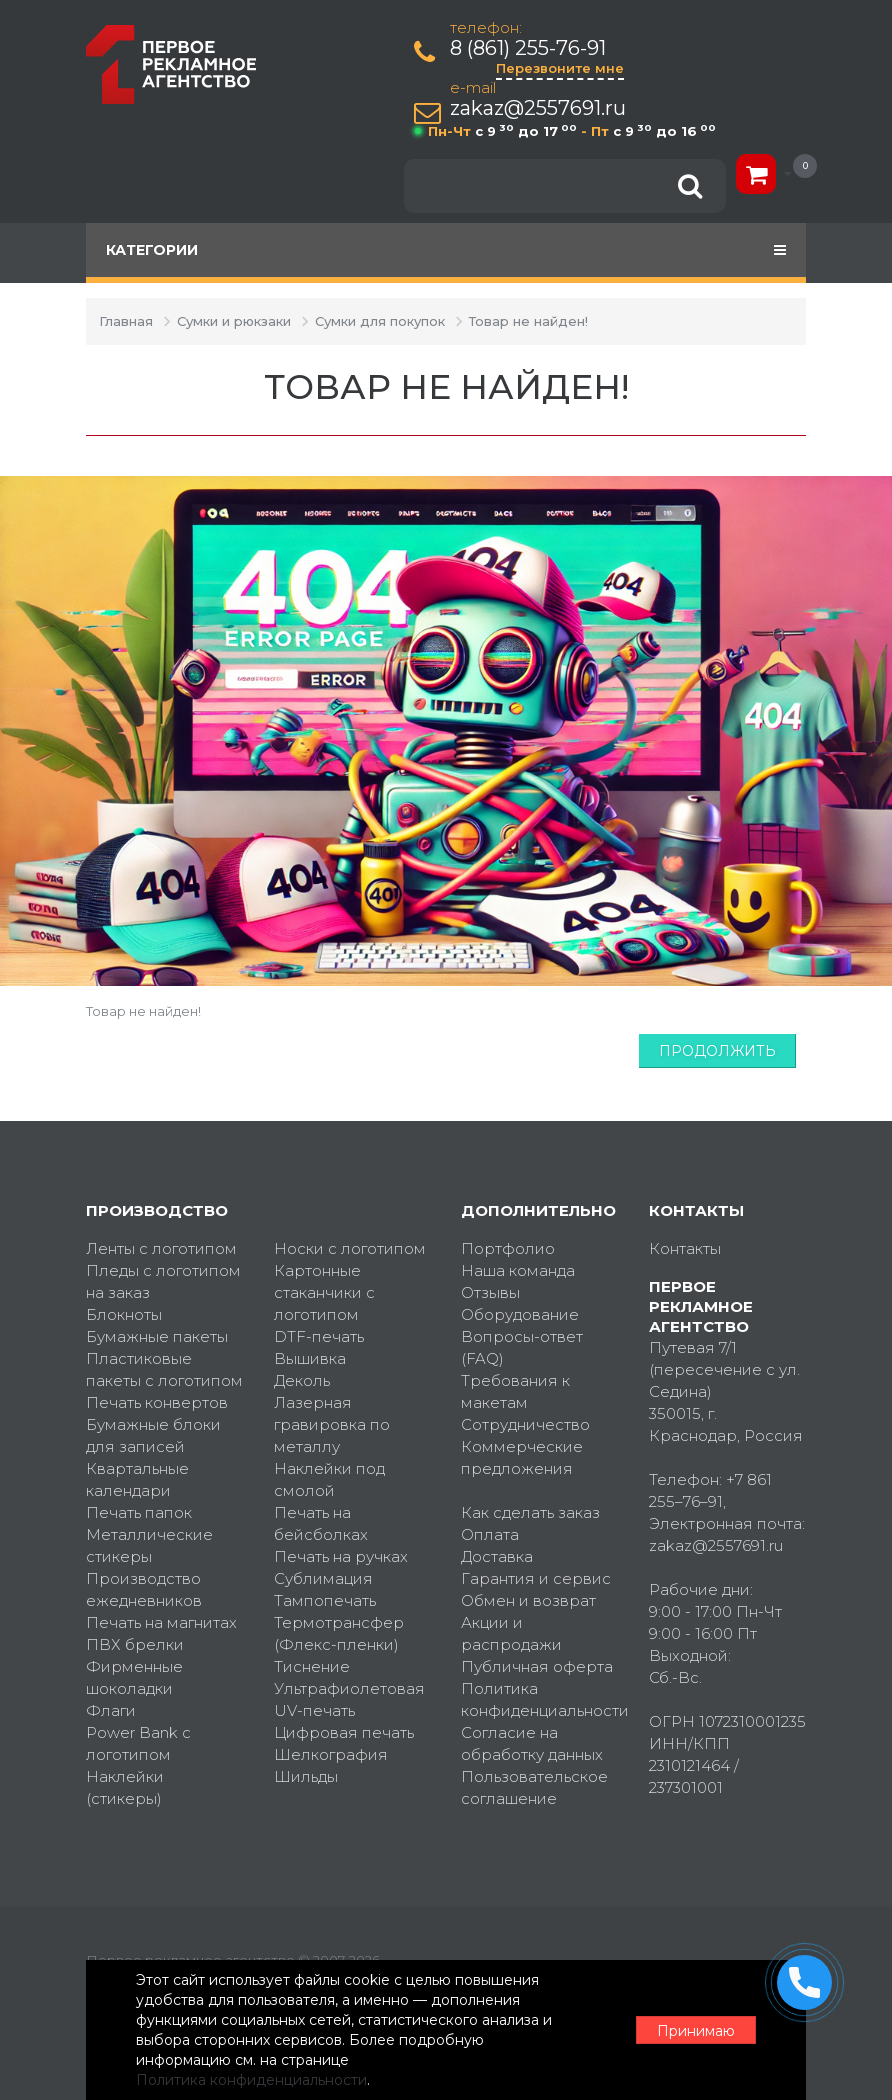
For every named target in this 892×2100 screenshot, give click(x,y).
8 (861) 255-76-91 (528, 48)
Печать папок (139, 1512)
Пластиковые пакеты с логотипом (164, 1369)
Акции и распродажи (511, 1633)
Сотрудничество (525, 1424)
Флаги (111, 1710)
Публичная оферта (537, 1666)
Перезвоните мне (560, 68)
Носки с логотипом (350, 1248)
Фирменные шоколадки (134, 1677)
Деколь (302, 1380)
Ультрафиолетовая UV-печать (349, 1699)
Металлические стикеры (149, 1545)
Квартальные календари (137, 1479)
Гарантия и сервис (536, 1578)
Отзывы (490, 1292)
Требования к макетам (515, 1391)
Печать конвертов (157, 1402)
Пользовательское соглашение (534, 1787)
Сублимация (323, 1578)
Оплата (490, 1534)
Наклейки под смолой (329, 1479)
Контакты (685, 1248)
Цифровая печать (344, 1732)
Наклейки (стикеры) (125, 1787)
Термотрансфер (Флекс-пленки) (339, 1633)
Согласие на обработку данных (532, 1743)
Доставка (497, 1556)
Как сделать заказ (530, 1512)
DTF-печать (319, 1336)
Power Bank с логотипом (138, 1743)
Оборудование (520, 1314)
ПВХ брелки (135, 1644)
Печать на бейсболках (321, 1523)
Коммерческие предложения (522, 1457)
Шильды (306, 1776)
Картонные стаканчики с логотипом (324, 1292)
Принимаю (696, 2031)
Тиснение (312, 1666)
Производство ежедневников (144, 1589)
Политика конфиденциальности (540, 1699)
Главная (126, 321)
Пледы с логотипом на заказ (163, 1281)
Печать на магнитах (161, 1622)
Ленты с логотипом (161, 1248)
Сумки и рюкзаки (234, 321)
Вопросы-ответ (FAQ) (522, 1347)
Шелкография (331, 1754)
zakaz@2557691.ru (538, 108)
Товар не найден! (528, 321)
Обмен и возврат (528, 1600)
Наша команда (518, 1270)
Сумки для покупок (380, 321)
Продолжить (717, 1051)
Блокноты (124, 1314)
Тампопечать (325, 1600)
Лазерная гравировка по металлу (332, 1424)
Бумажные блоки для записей (153, 1435)
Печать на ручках (341, 1556)
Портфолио (508, 1248)
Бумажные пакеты (157, 1336)
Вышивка (310, 1358)
